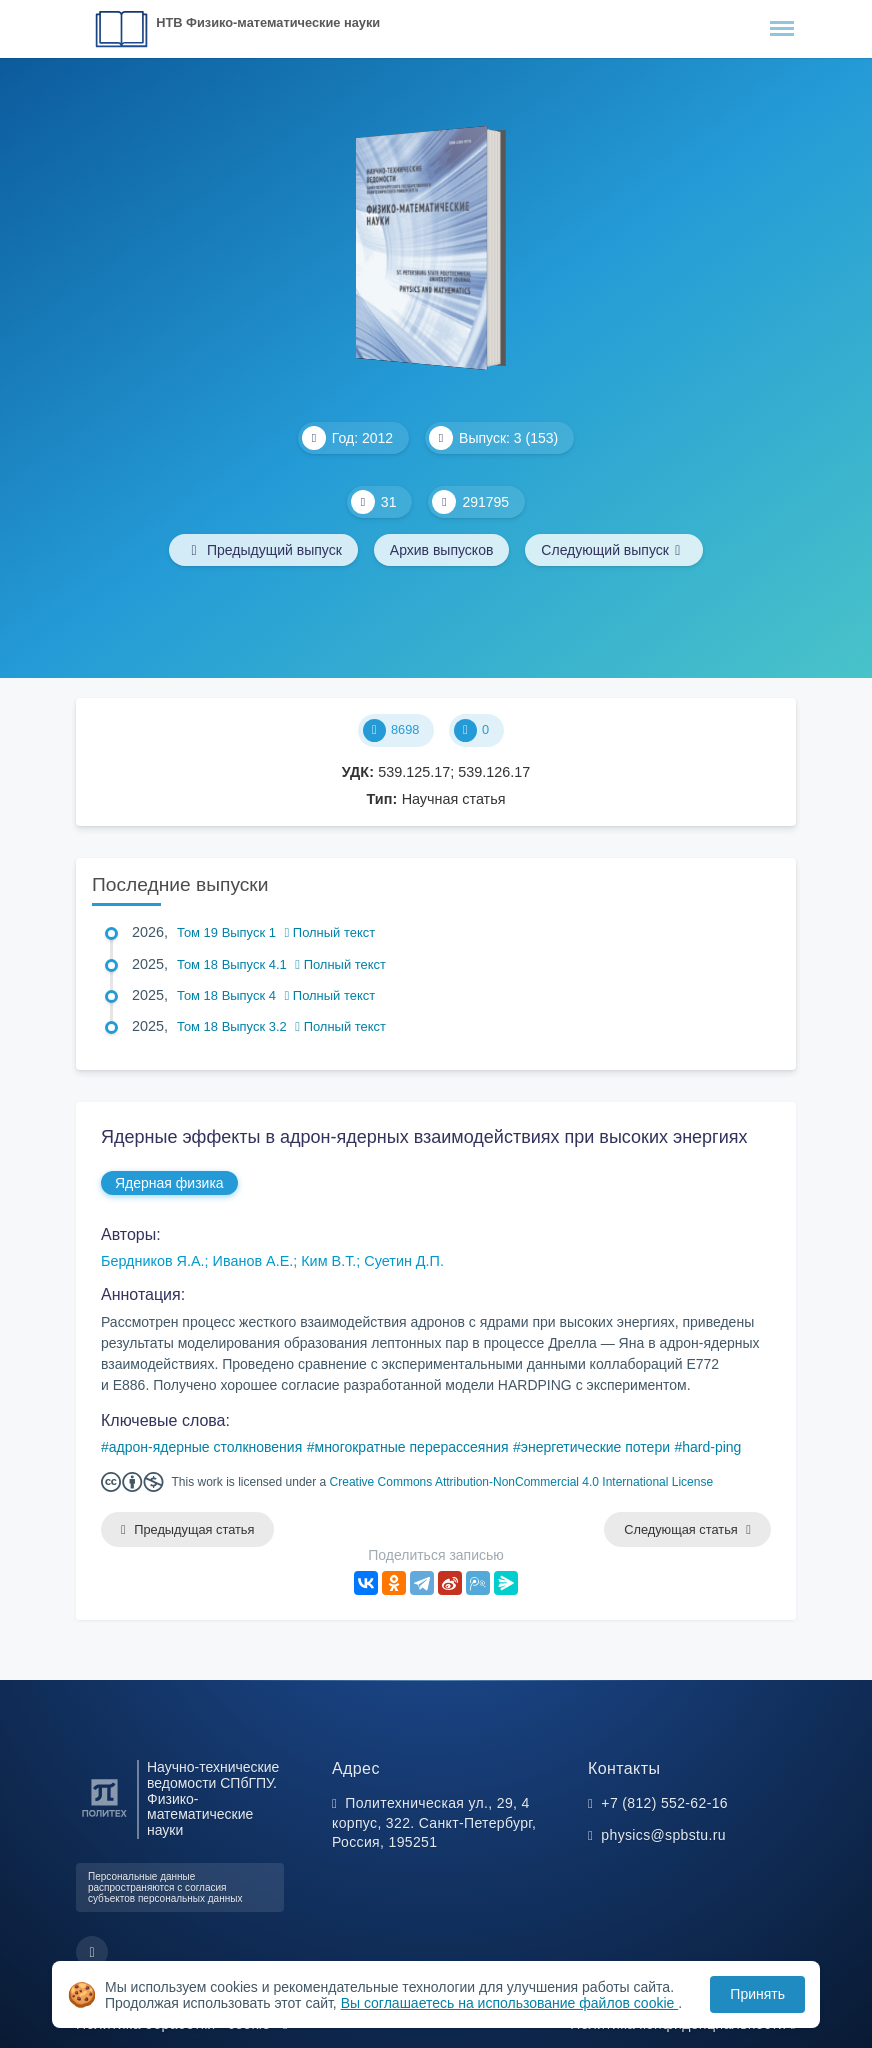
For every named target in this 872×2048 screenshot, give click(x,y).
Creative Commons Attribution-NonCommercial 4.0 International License (522, 1482)
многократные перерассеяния (412, 1447)
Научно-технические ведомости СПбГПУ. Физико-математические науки (213, 1799)
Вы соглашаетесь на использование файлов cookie (510, 2003)
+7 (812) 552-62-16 (664, 1803)
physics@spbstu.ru (663, 1835)
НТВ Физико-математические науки (268, 22)
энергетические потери (595, 1447)
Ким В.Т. (328, 1261)
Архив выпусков (442, 550)
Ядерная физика (169, 1183)
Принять (757, 1994)
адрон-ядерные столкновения (205, 1447)
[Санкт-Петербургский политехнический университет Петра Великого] (104, 1817)
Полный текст (330, 932)
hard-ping (711, 1447)
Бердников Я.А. (153, 1261)
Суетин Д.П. (404, 1261)
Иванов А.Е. (253, 1261)
